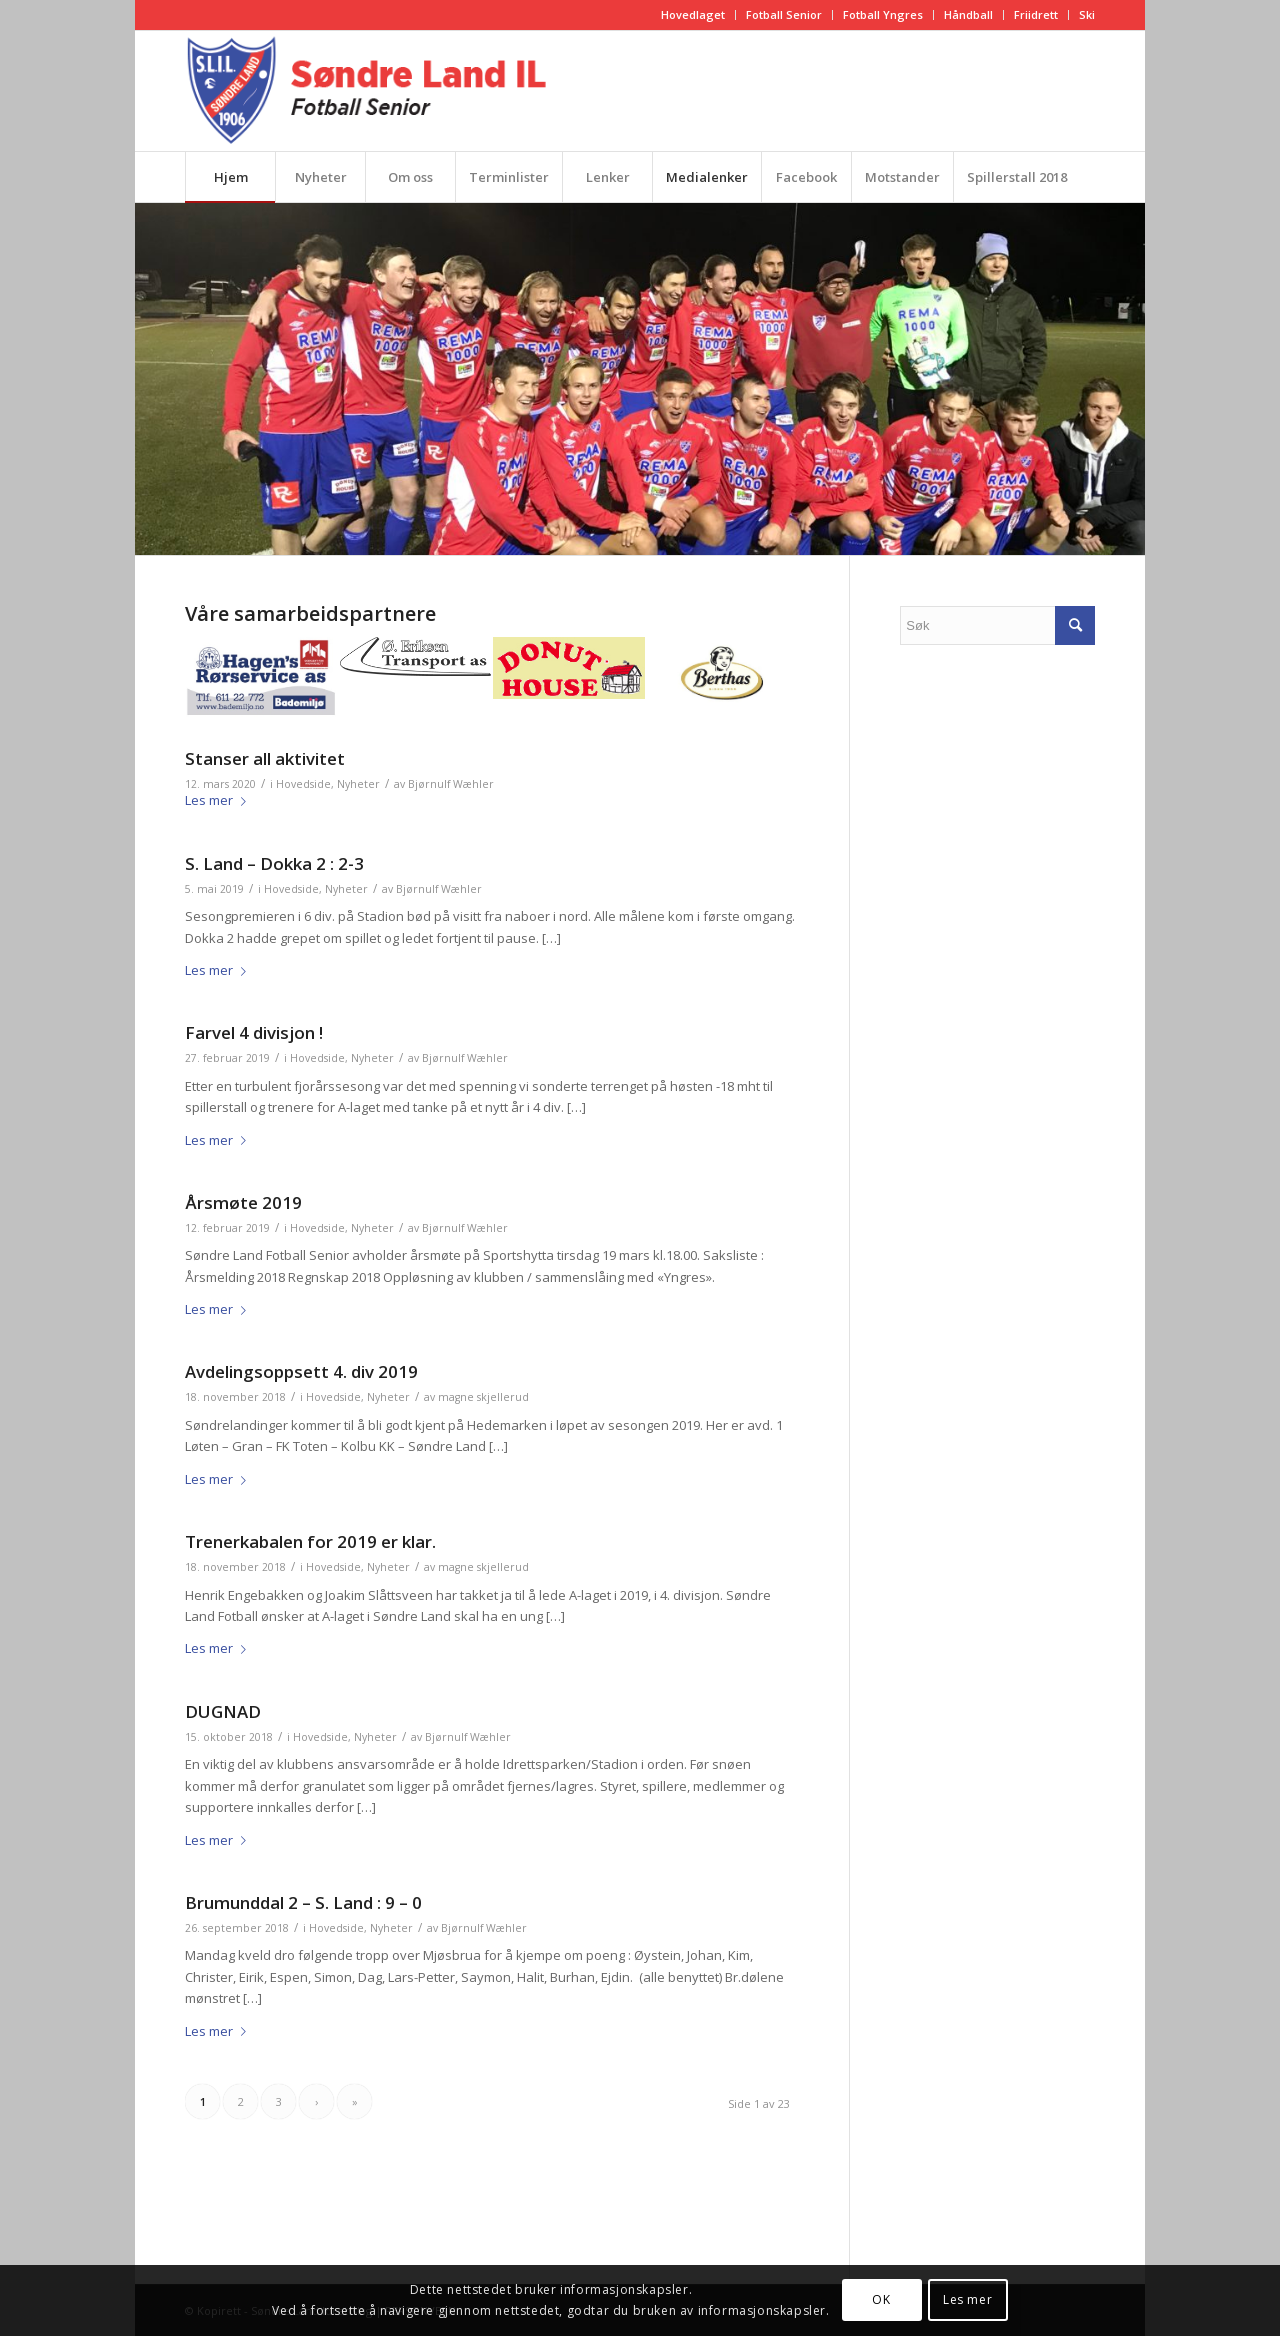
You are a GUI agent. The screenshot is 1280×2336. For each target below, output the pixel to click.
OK (881, 2299)
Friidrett (1036, 14)
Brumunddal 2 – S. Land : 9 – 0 (303, 1902)
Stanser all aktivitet (265, 758)
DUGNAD (223, 1711)
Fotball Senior (784, 14)
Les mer (219, 800)
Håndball (968, 14)
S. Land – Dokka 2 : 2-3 (274, 863)
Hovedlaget (693, 14)
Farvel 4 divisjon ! (254, 1032)
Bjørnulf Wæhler (451, 784)
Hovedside (303, 784)
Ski (1087, 14)
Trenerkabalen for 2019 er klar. (310, 1541)
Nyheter (358, 784)
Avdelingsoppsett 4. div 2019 (301, 1371)
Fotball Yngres (883, 14)
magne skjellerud (483, 1397)
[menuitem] (693, 15)
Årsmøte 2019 (243, 1202)
